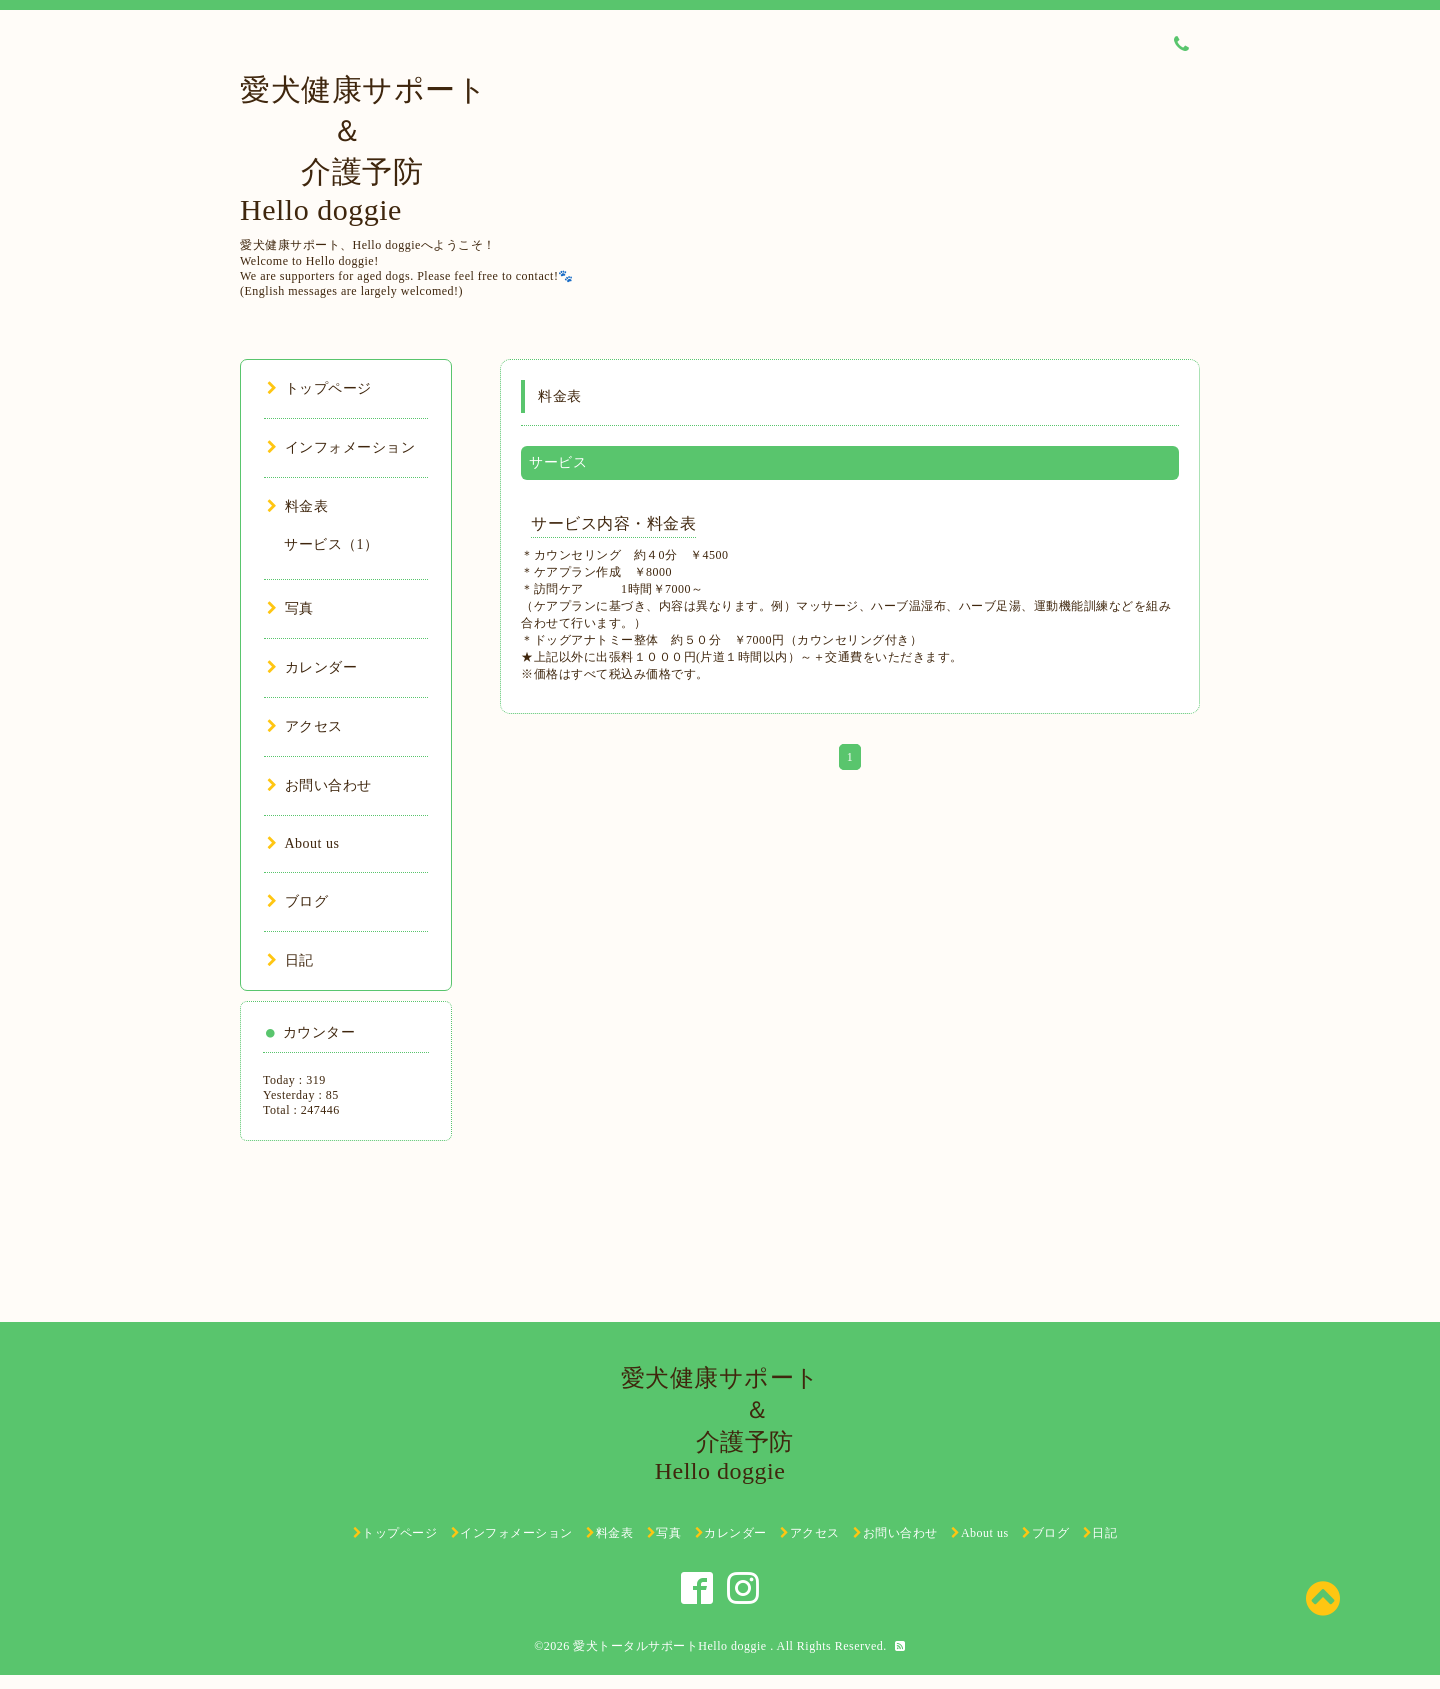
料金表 (297, 506)
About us (303, 843)
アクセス (305, 726)
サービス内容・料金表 (613, 523)
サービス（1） (331, 544)
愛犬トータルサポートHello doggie (671, 1646)
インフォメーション (341, 447)
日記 (290, 960)
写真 (290, 608)
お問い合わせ (319, 785)
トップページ (319, 388)
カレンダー (312, 667)
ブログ (297, 901)
